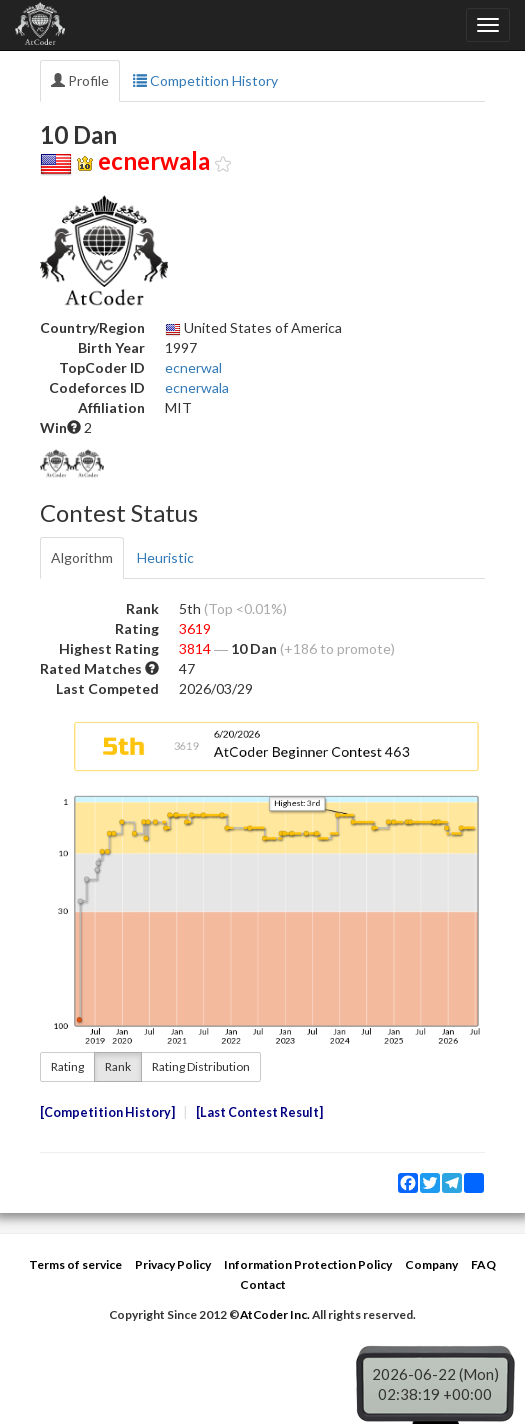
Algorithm (82, 557)
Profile (80, 80)
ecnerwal (193, 367)
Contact (263, 1284)
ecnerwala (197, 387)
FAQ (483, 1264)
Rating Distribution (201, 1066)
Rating (67, 1066)
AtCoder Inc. (275, 1314)
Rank (118, 1066)
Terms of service (75, 1264)
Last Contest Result (259, 1112)
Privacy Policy (173, 1264)
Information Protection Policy (308, 1264)
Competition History (205, 80)
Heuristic (165, 557)
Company (431, 1264)
